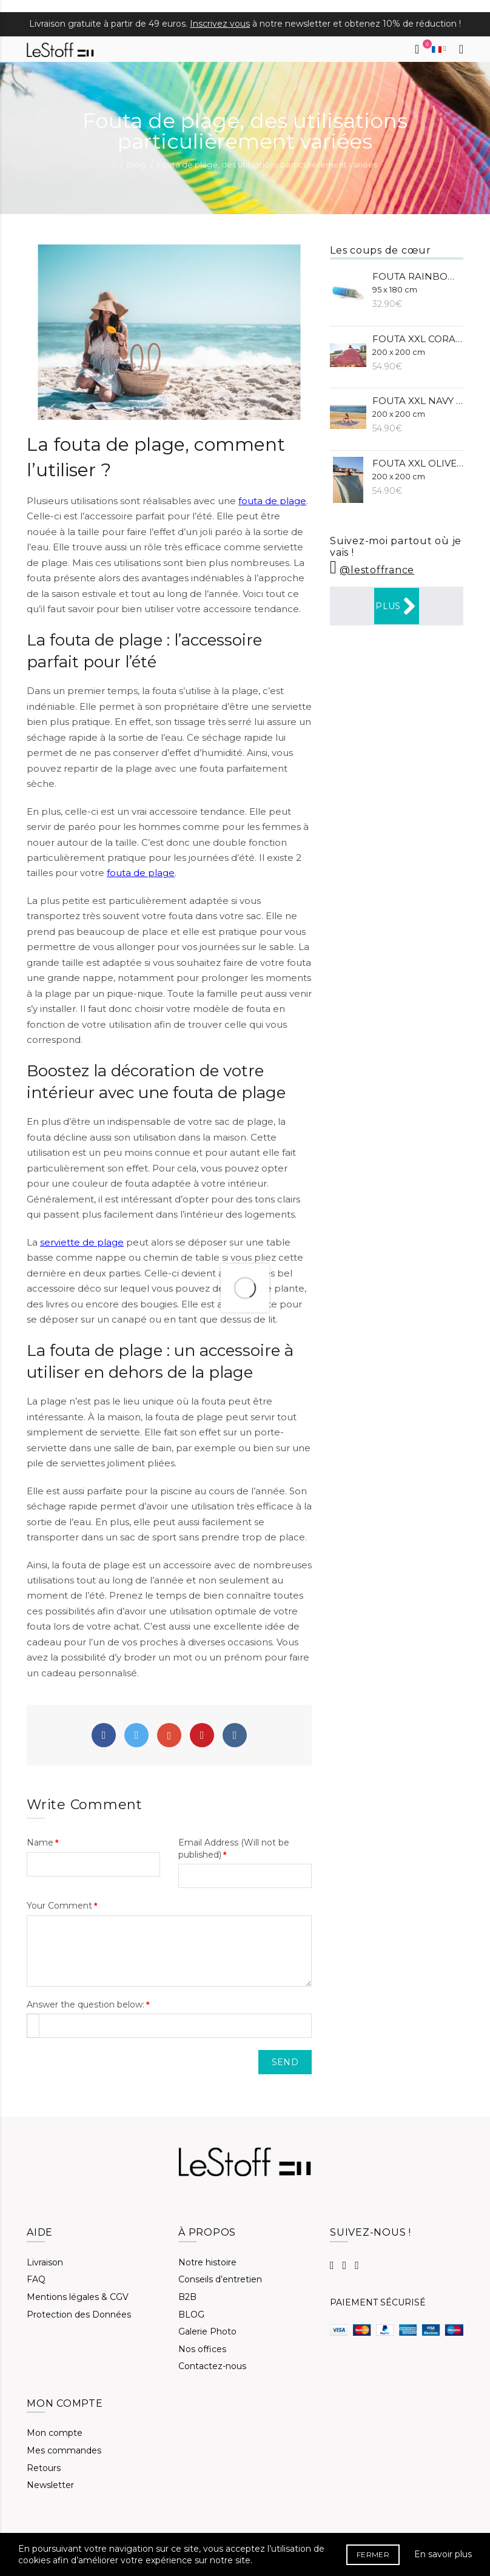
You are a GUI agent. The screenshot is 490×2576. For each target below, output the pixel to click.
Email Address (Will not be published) (233, 1848)
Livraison (45, 2262)
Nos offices (202, 2349)
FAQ (36, 2279)
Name (40, 1842)
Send (285, 2062)
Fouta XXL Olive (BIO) (417, 469)
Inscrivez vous (220, 23)
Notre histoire (207, 2262)
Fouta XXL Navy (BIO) (417, 407)
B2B (187, 2296)
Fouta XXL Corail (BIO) (417, 345)
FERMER (373, 2554)
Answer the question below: (85, 2004)
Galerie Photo (207, 2331)
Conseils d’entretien (220, 2279)
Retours (44, 2468)
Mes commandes (64, 2450)
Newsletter (50, 2485)
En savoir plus (443, 2554)
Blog (136, 164)
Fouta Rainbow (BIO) (417, 282)
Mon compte (54, 2432)
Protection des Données (79, 2314)
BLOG (191, 2314)
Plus (396, 606)
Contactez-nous (212, 2366)
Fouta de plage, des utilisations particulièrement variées (267, 164)
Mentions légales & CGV (78, 2296)
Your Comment (59, 1905)
